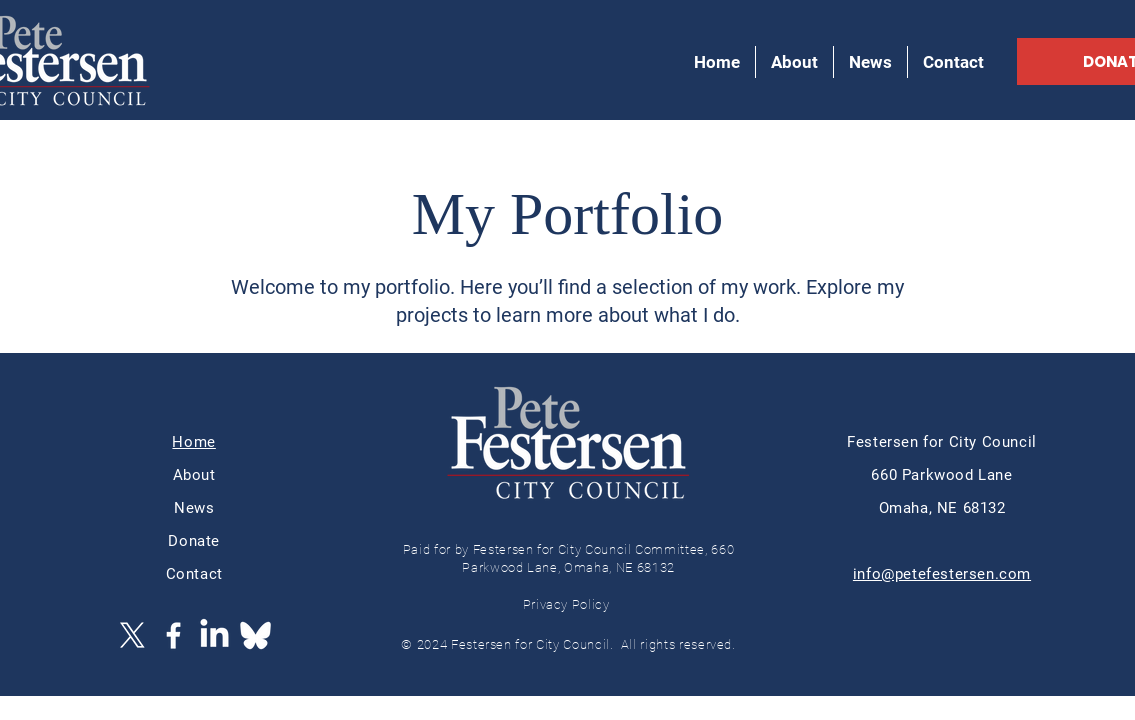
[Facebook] (173, 635)
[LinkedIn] (214, 635)
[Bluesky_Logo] (255, 635)
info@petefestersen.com (942, 574)
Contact (194, 574)
